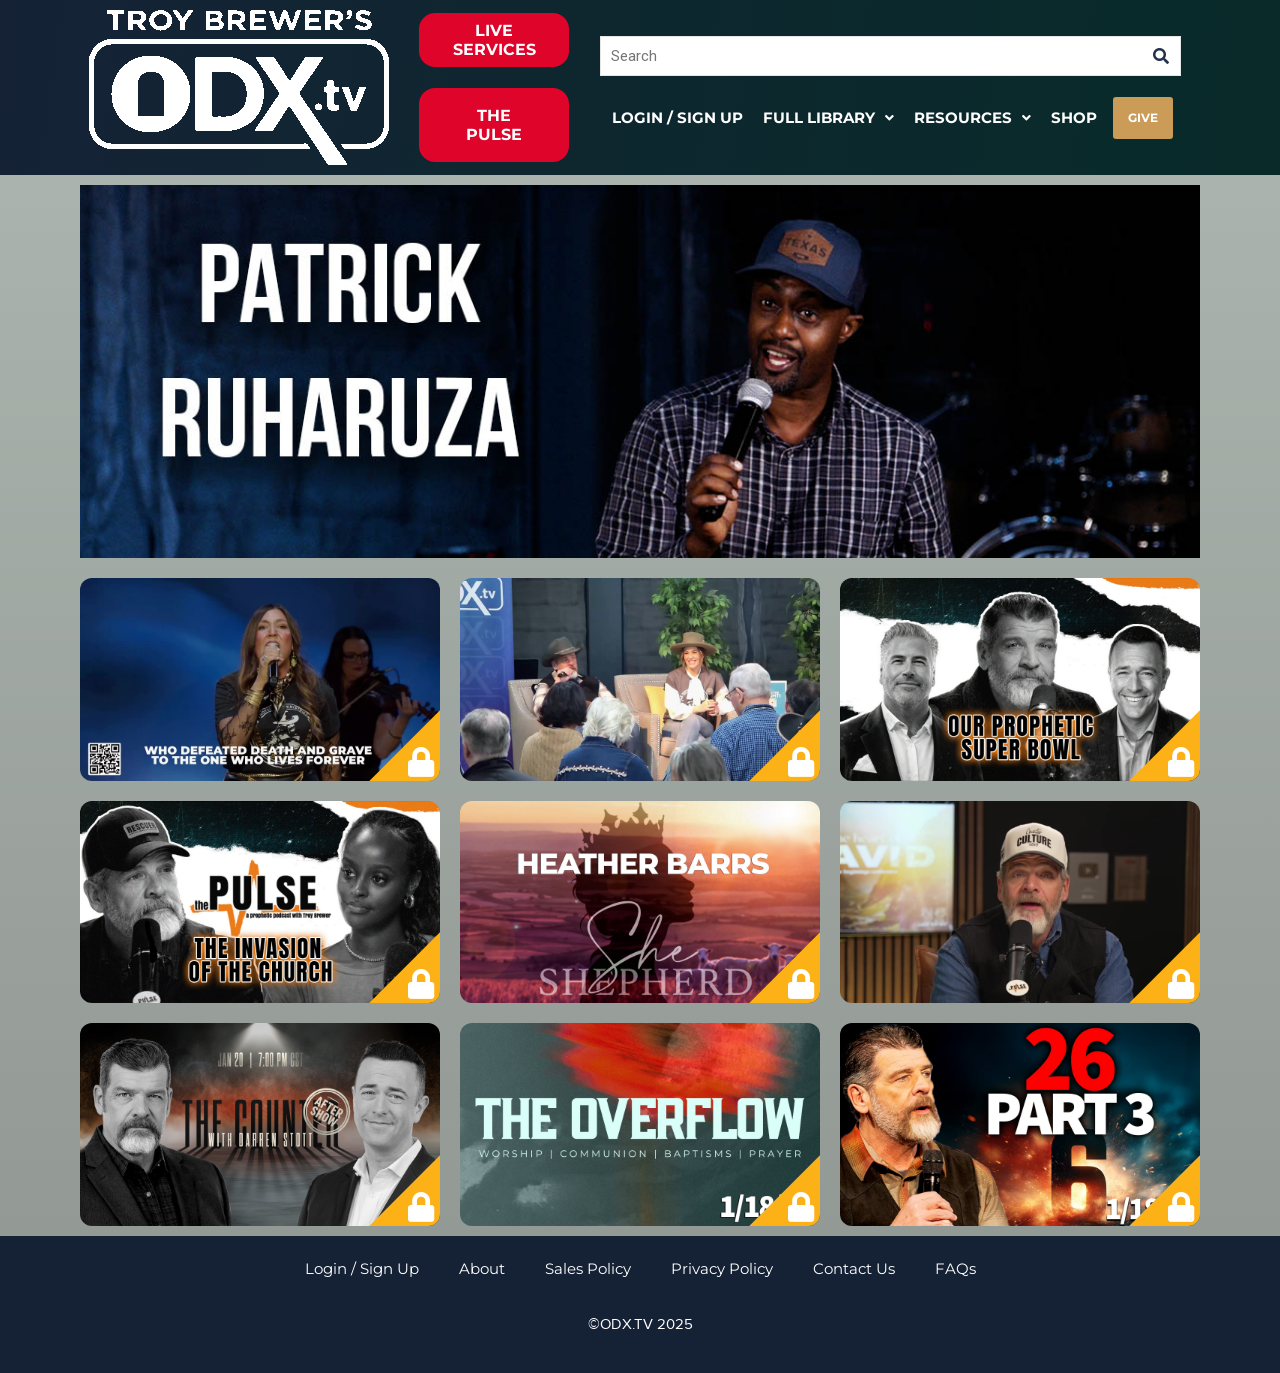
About (482, 1268)
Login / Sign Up (677, 117)
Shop (1074, 117)
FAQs (955, 1268)
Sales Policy (588, 1268)
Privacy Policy (722, 1268)
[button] (828, 117)
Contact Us (854, 1268)
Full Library (828, 117)
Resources (972, 117)
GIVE (1143, 117)
